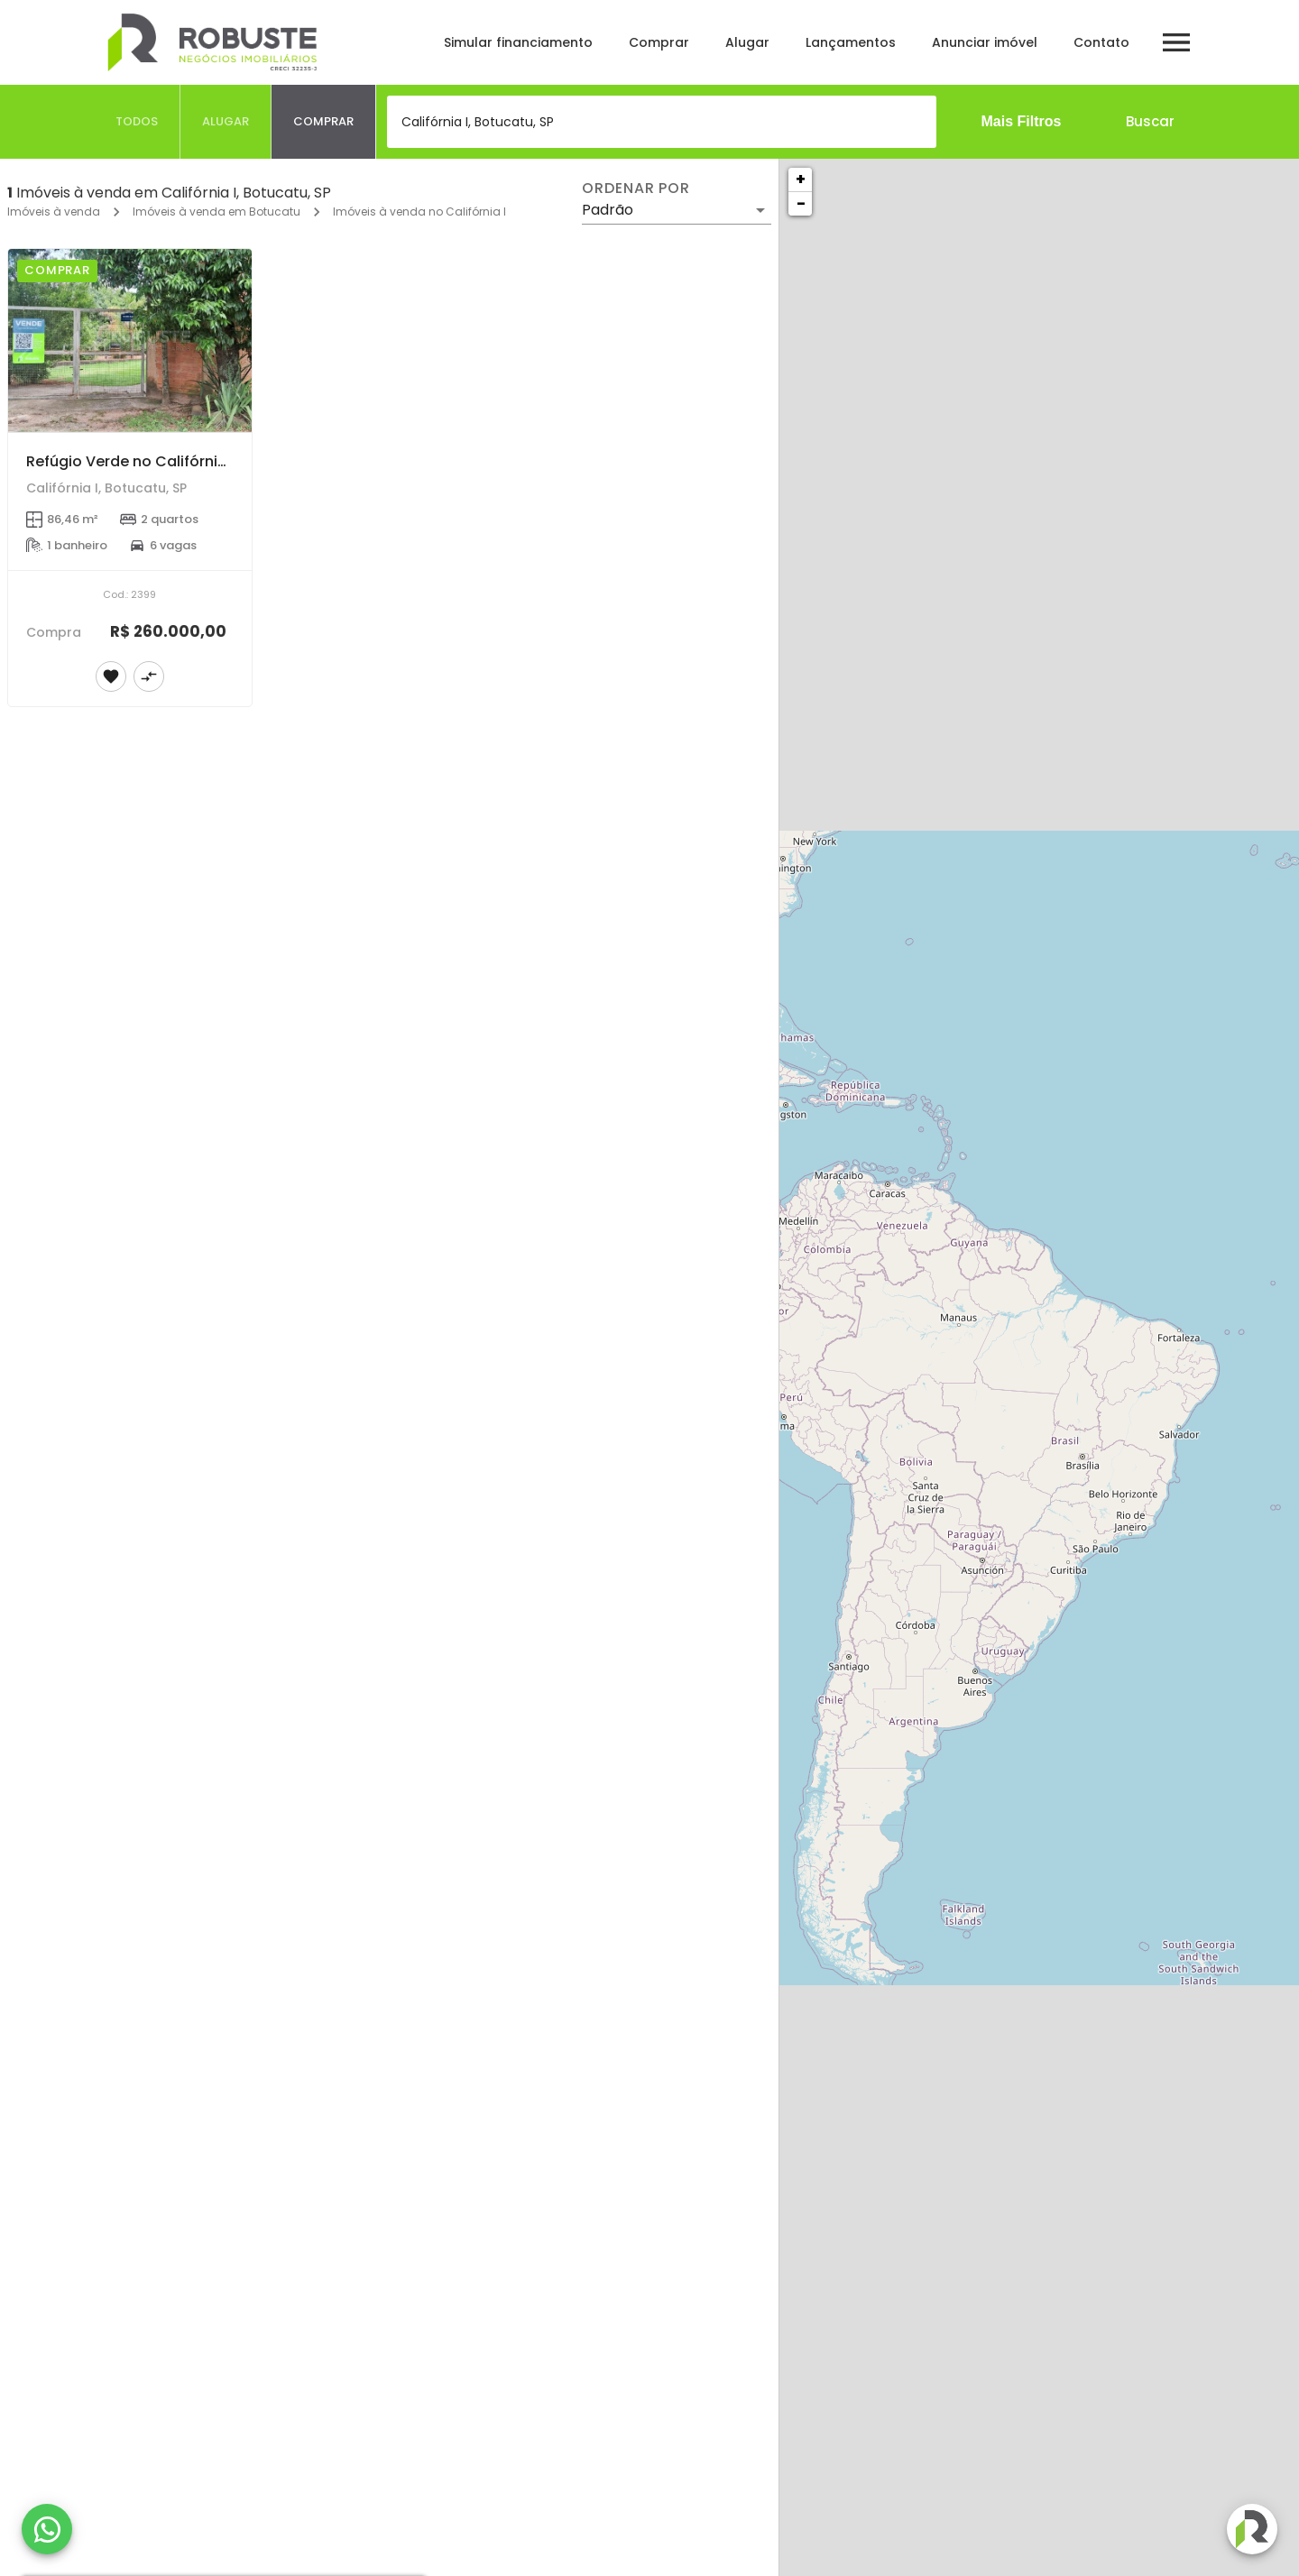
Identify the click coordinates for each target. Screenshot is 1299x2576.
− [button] (801, 203)
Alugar (747, 42)
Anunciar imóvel (984, 42)
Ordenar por (636, 188)
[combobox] (661, 122)
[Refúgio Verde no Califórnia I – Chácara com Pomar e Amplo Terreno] (130, 340)
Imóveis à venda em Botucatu (216, 211)
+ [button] (801, 179)
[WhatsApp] (47, 2529)
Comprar (659, 42)
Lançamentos (851, 42)
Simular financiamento (518, 42)
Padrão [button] (607, 209)
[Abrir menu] (1176, 42)
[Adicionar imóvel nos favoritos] (111, 676)
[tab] (137, 122)
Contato (1101, 42)
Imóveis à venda (53, 211)
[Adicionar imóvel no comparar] (149, 676)
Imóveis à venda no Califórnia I (419, 211)
